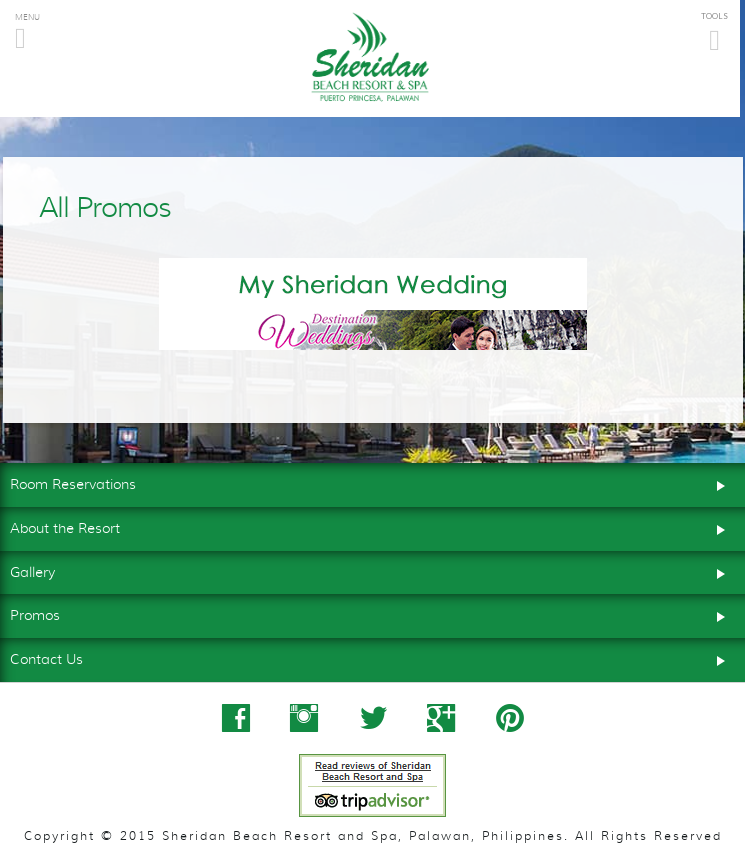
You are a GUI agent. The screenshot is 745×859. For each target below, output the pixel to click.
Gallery (372, 571)
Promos (372, 614)
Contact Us (372, 658)
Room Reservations (372, 483)
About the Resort (372, 527)
